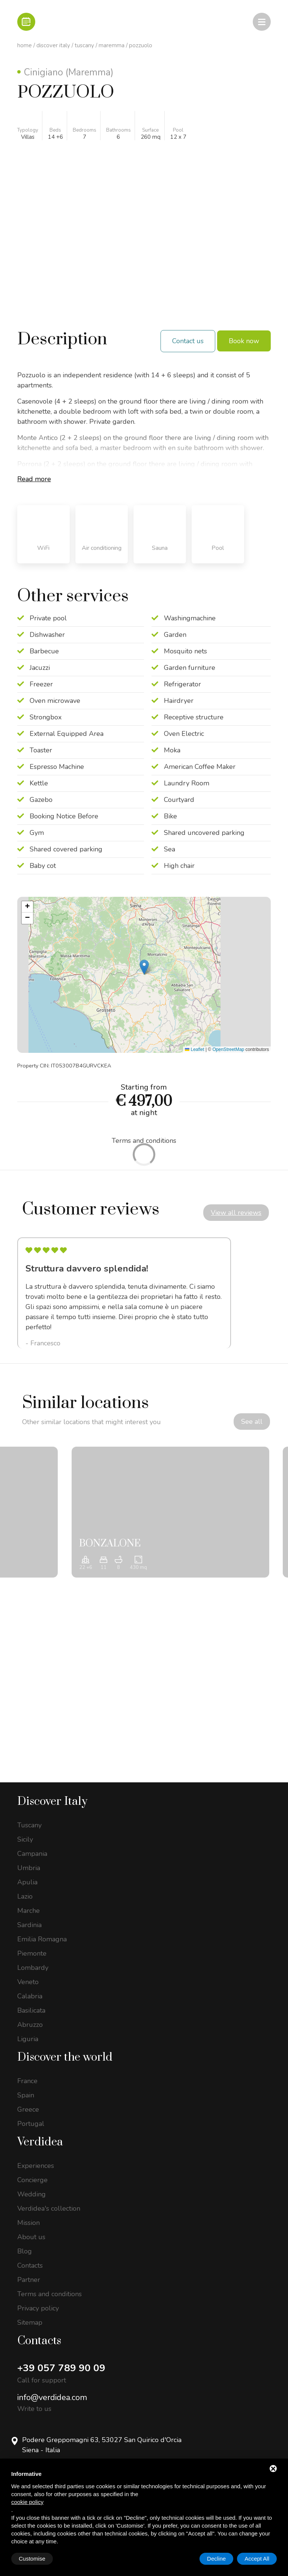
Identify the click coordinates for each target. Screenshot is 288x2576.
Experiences (35, 2166)
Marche (28, 1911)
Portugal (30, 2124)
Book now (244, 340)
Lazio (25, 1897)
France (27, 2081)
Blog (24, 2252)
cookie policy (27, 2502)
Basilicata (31, 2011)
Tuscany (84, 45)
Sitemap (29, 2323)
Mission (28, 2223)
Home (24, 45)
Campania (32, 1854)
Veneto (28, 1982)
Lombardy (32, 1968)
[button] (144, 967)
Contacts (30, 2266)
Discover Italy (53, 45)
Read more (34, 478)
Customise (32, 2558)
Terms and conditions (49, 2294)
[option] (124, 1292)
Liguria (27, 2039)
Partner (28, 2280)
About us (31, 2237)
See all (250, 1421)
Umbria (28, 1868)
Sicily (25, 1840)
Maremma (111, 45)
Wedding (31, 2195)
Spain (25, 2096)
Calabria (29, 1997)
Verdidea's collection (48, 2209)
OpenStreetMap (228, 1049)
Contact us (188, 340)
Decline (216, 2558)
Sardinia (29, 1925)
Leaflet (194, 1049)
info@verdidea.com (52, 2398)
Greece (28, 2110)
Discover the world (64, 2058)
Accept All (256, 2558)
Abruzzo (30, 2025)
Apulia (27, 1883)
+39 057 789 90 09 (61, 2368)
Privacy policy (38, 2309)
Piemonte (31, 1954)
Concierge (32, 2180)
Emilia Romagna (42, 1940)
